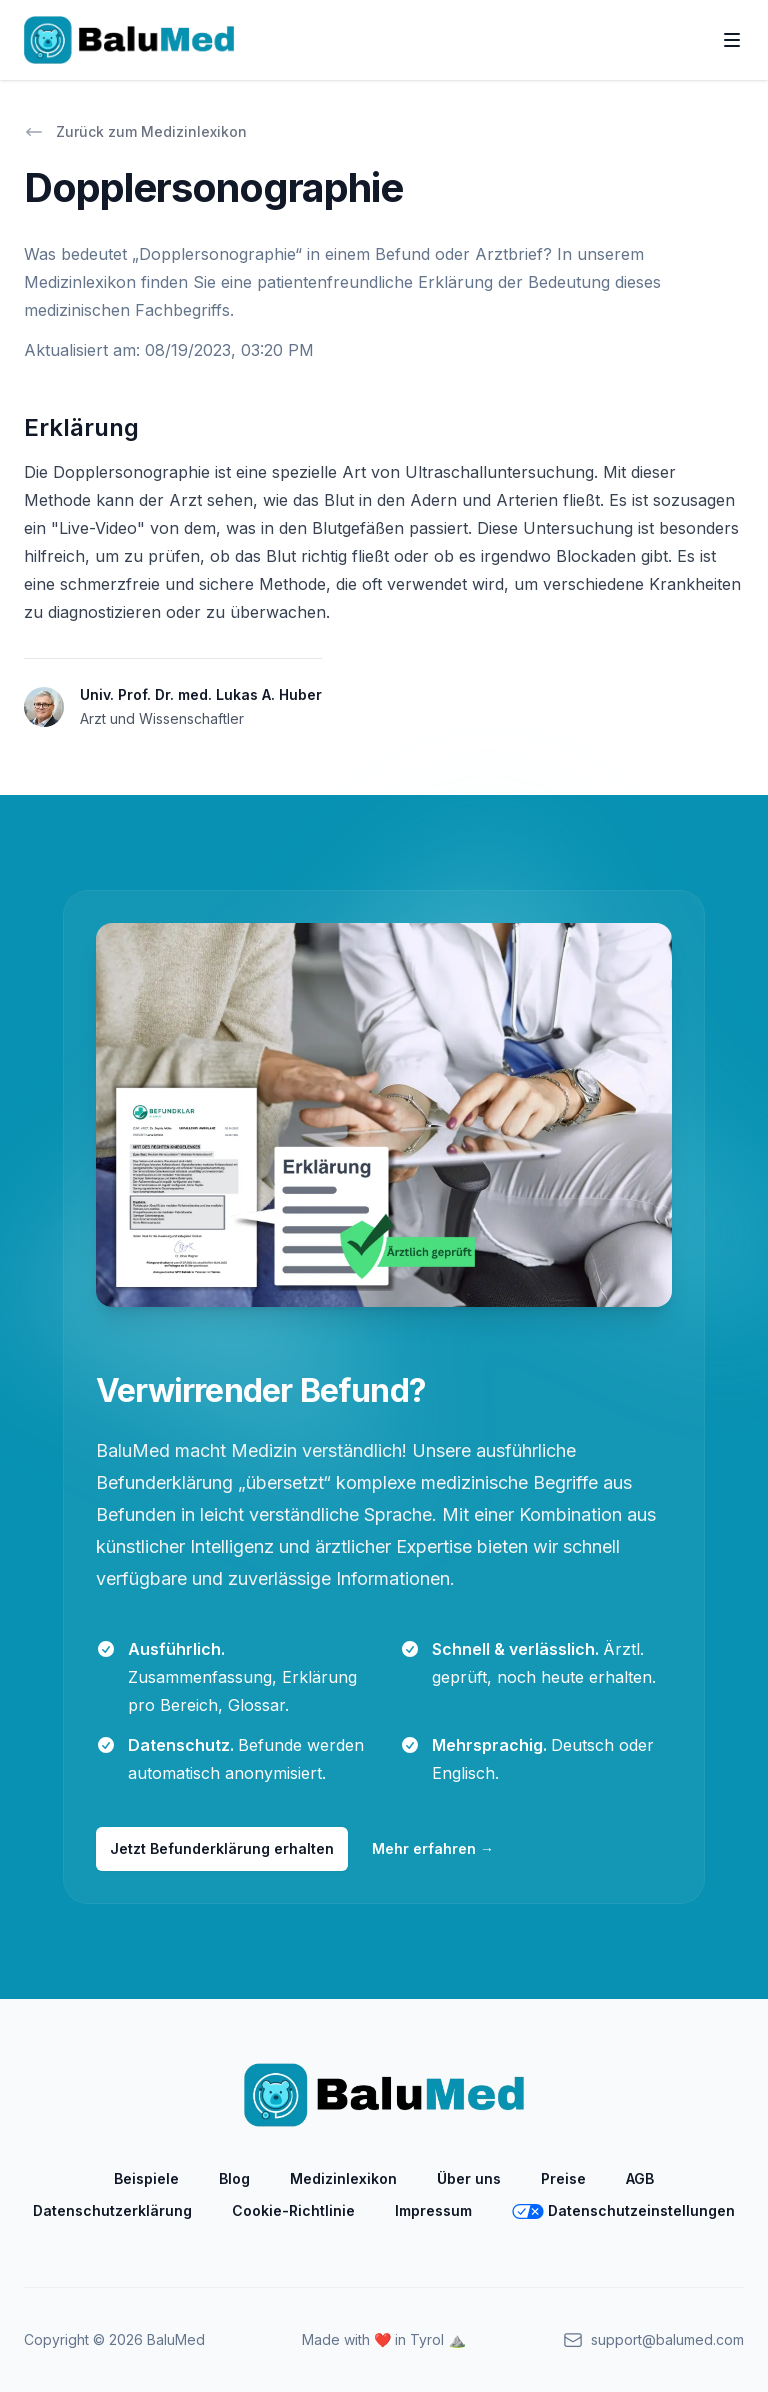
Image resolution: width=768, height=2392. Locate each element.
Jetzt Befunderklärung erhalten (222, 1848)
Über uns (469, 2178)
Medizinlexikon (343, 2178)
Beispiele (146, 2178)
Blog (234, 2178)
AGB (640, 2178)
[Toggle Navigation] (732, 40)
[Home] (129, 40)
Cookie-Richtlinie (293, 2210)
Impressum (433, 2210)
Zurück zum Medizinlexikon (135, 132)
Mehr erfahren (433, 1848)
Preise (563, 2178)
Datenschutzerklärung (112, 2210)
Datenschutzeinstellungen (623, 2210)
